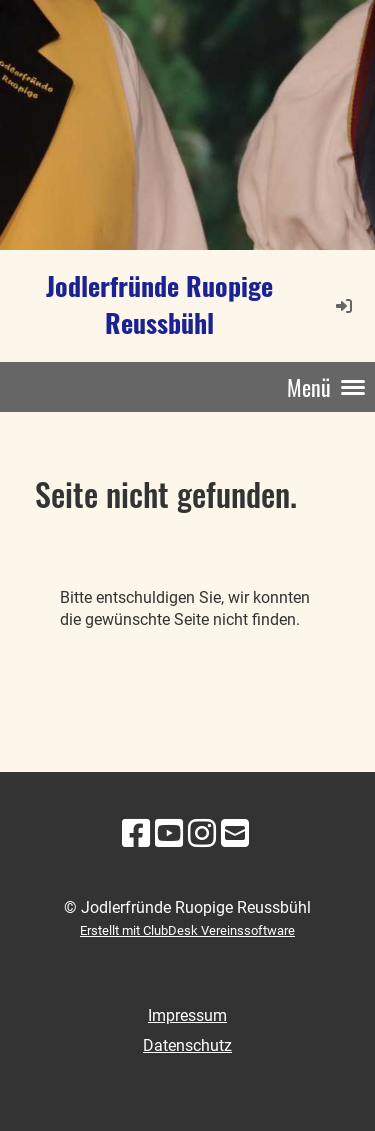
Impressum (187, 1015)
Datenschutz (187, 1045)
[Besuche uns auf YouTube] (169, 834)
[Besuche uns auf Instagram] (202, 834)
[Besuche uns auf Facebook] (136, 834)
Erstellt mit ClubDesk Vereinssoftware (187, 930)
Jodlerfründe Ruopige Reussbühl (159, 305)
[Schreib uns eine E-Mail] (235, 834)
